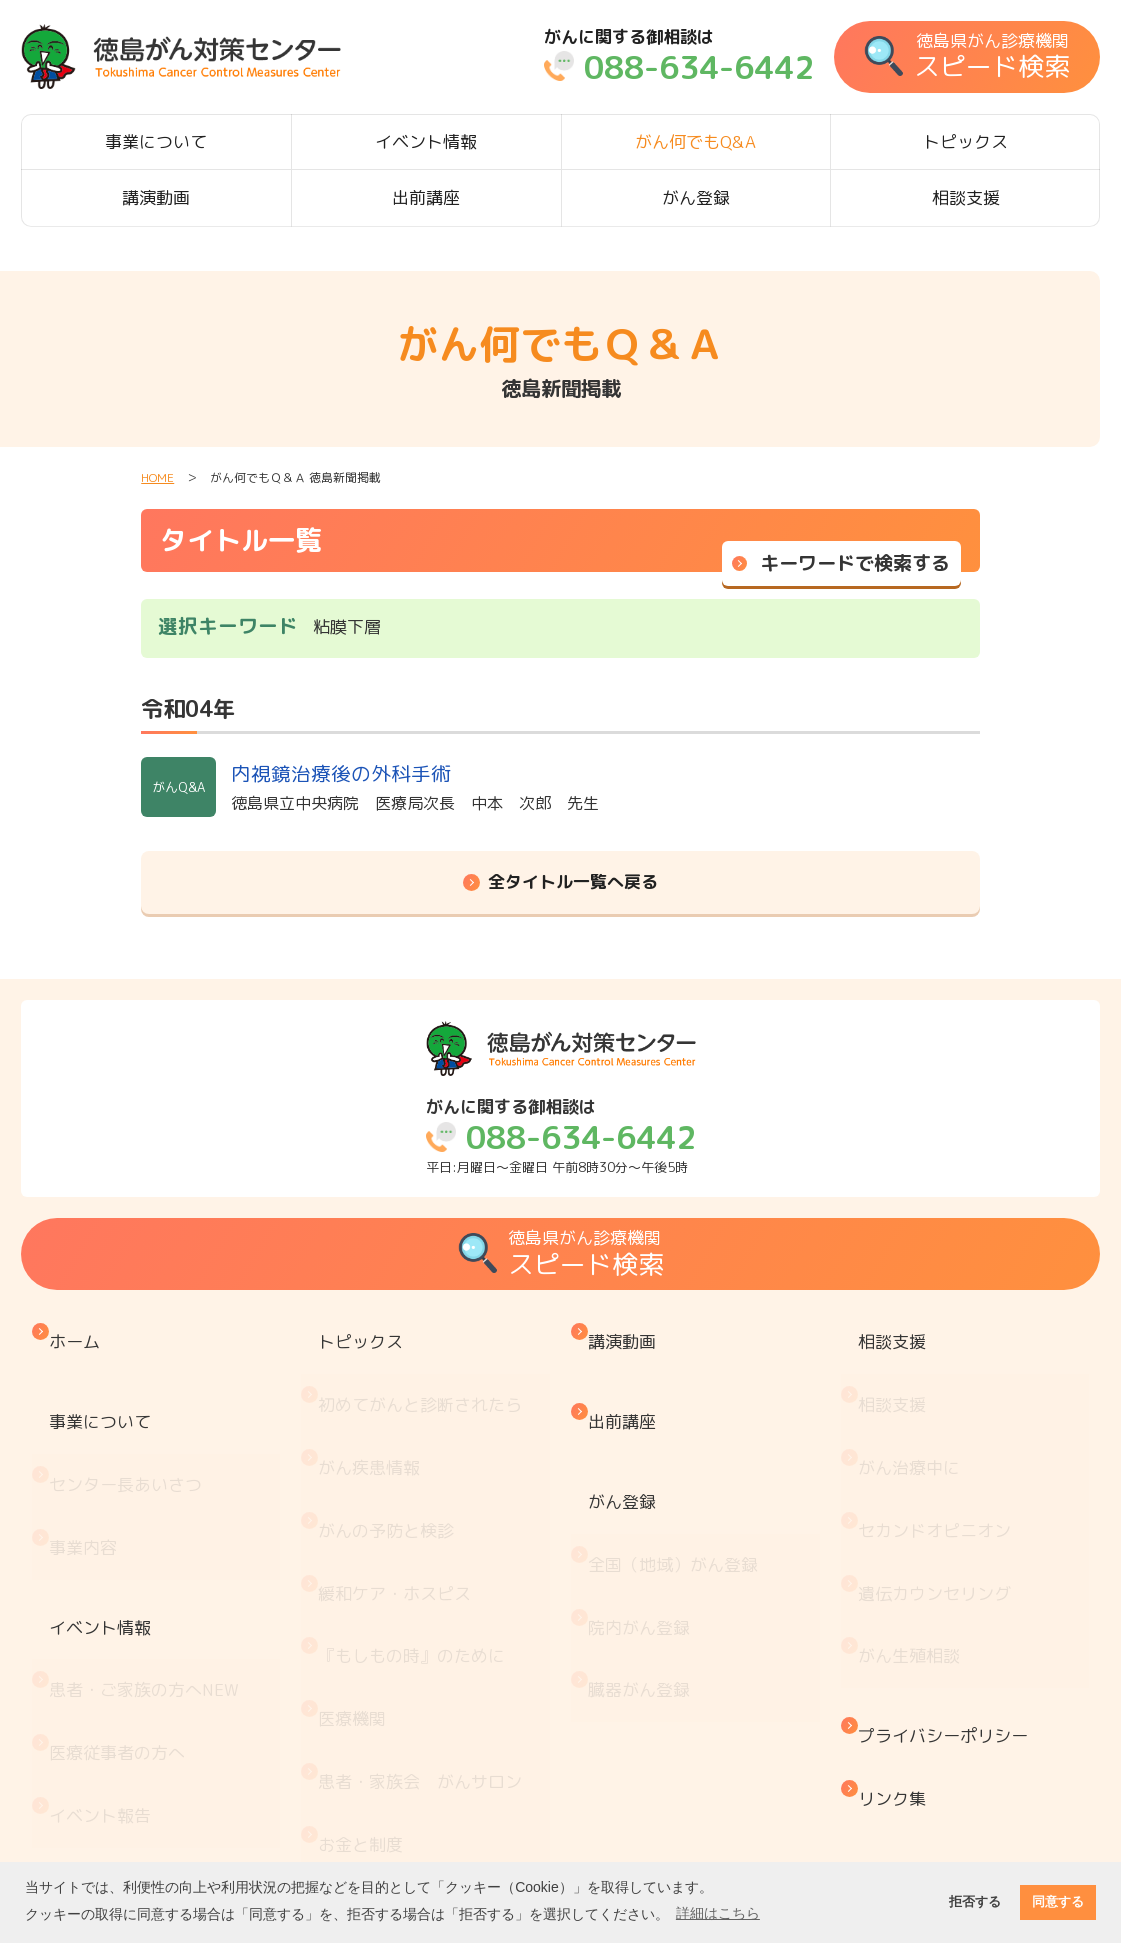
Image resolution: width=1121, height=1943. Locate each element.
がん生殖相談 (914, 1530)
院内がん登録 (644, 1523)
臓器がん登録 (644, 1564)
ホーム (79, 1331)
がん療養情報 (374, 1696)
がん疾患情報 (374, 1406)
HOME (157, 477)
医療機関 (357, 1572)
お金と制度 (365, 1655)
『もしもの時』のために (416, 1530)
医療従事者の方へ (122, 1598)
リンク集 (897, 1630)
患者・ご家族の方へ (149, 1556)
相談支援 (966, 197)
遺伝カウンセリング (939, 1489)
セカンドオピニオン (939, 1447)
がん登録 (696, 197)
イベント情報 (426, 141)
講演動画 (156, 197)
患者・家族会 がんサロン (425, 1613)
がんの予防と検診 (391, 1447)
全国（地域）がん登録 (678, 1481)
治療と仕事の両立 (391, 1738)
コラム (348, 1821)
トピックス (965, 141)
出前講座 (426, 197)
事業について (156, 141)
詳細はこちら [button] (718, 1913)
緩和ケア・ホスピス (399, 1489)
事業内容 (88, 1464)
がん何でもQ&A (695, 141)
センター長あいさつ (130, 1423)
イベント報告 (105, 1639)
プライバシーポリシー (948, 1589)
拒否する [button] (975, 1902)
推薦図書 (357, 1779)
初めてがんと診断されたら (425, 1364)
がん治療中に (914, 1406)
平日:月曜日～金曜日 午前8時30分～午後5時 (561, 1136)
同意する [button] (1058, 1902)
